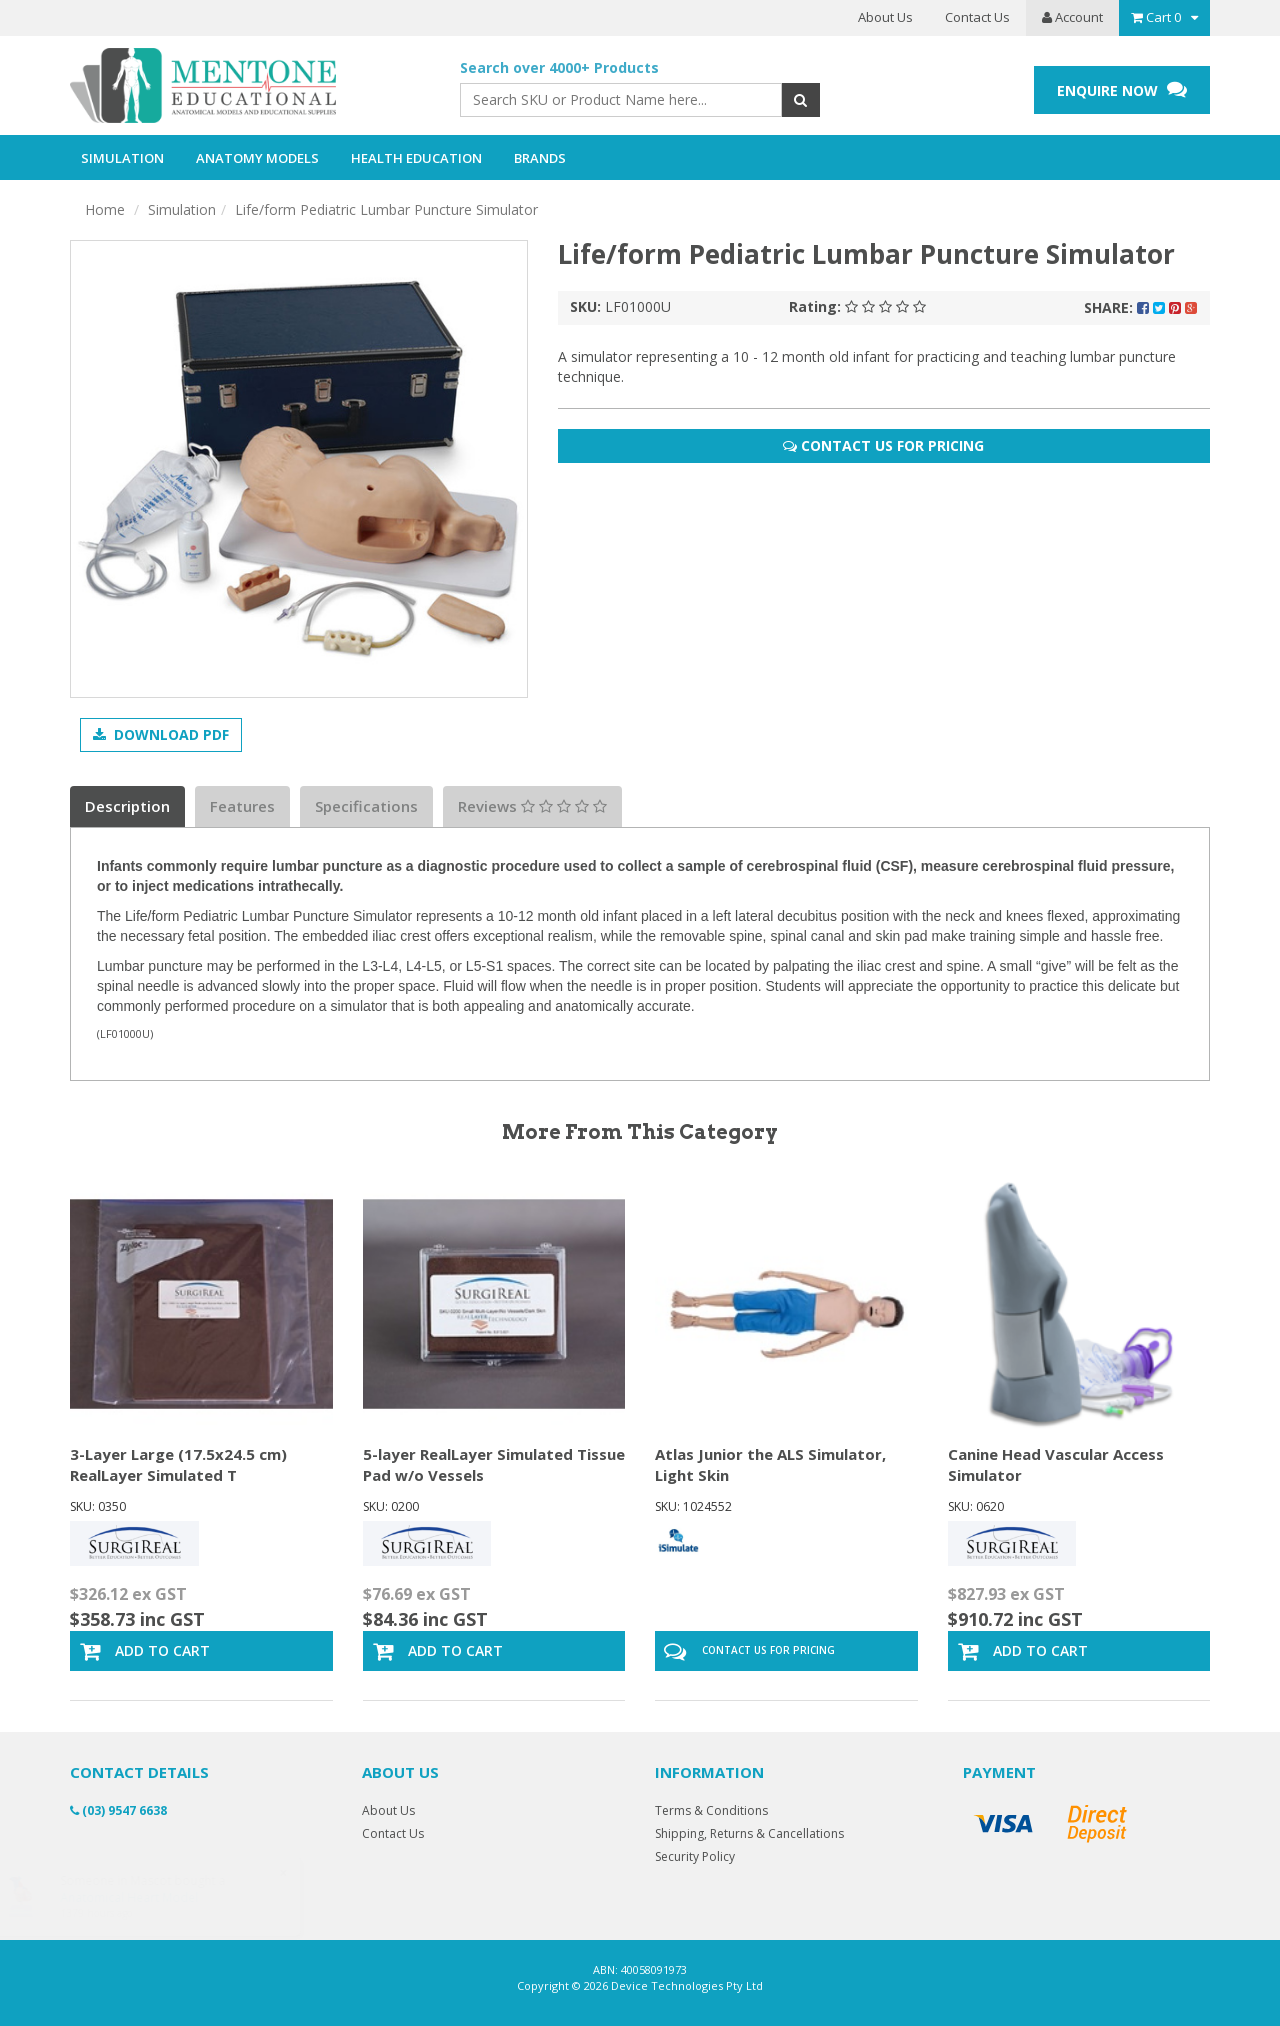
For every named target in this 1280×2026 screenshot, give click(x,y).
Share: (1140, 307)
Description (127, 806)
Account (1072, 17)
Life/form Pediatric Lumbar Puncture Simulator (386, 209)
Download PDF (161, 734)
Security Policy (695, 1856)
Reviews (532, 806)
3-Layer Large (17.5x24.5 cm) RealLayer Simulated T (178, 1464)
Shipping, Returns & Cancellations (749, 1833)
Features (242, 806)
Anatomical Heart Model (148, 1897)
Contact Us (977, 17)
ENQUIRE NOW (1122, 89)
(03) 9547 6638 (118, 1810)
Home (105, 209)
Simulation (182, 209)
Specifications (366, 806)
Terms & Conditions (711, 1810)
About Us (885, 17)
